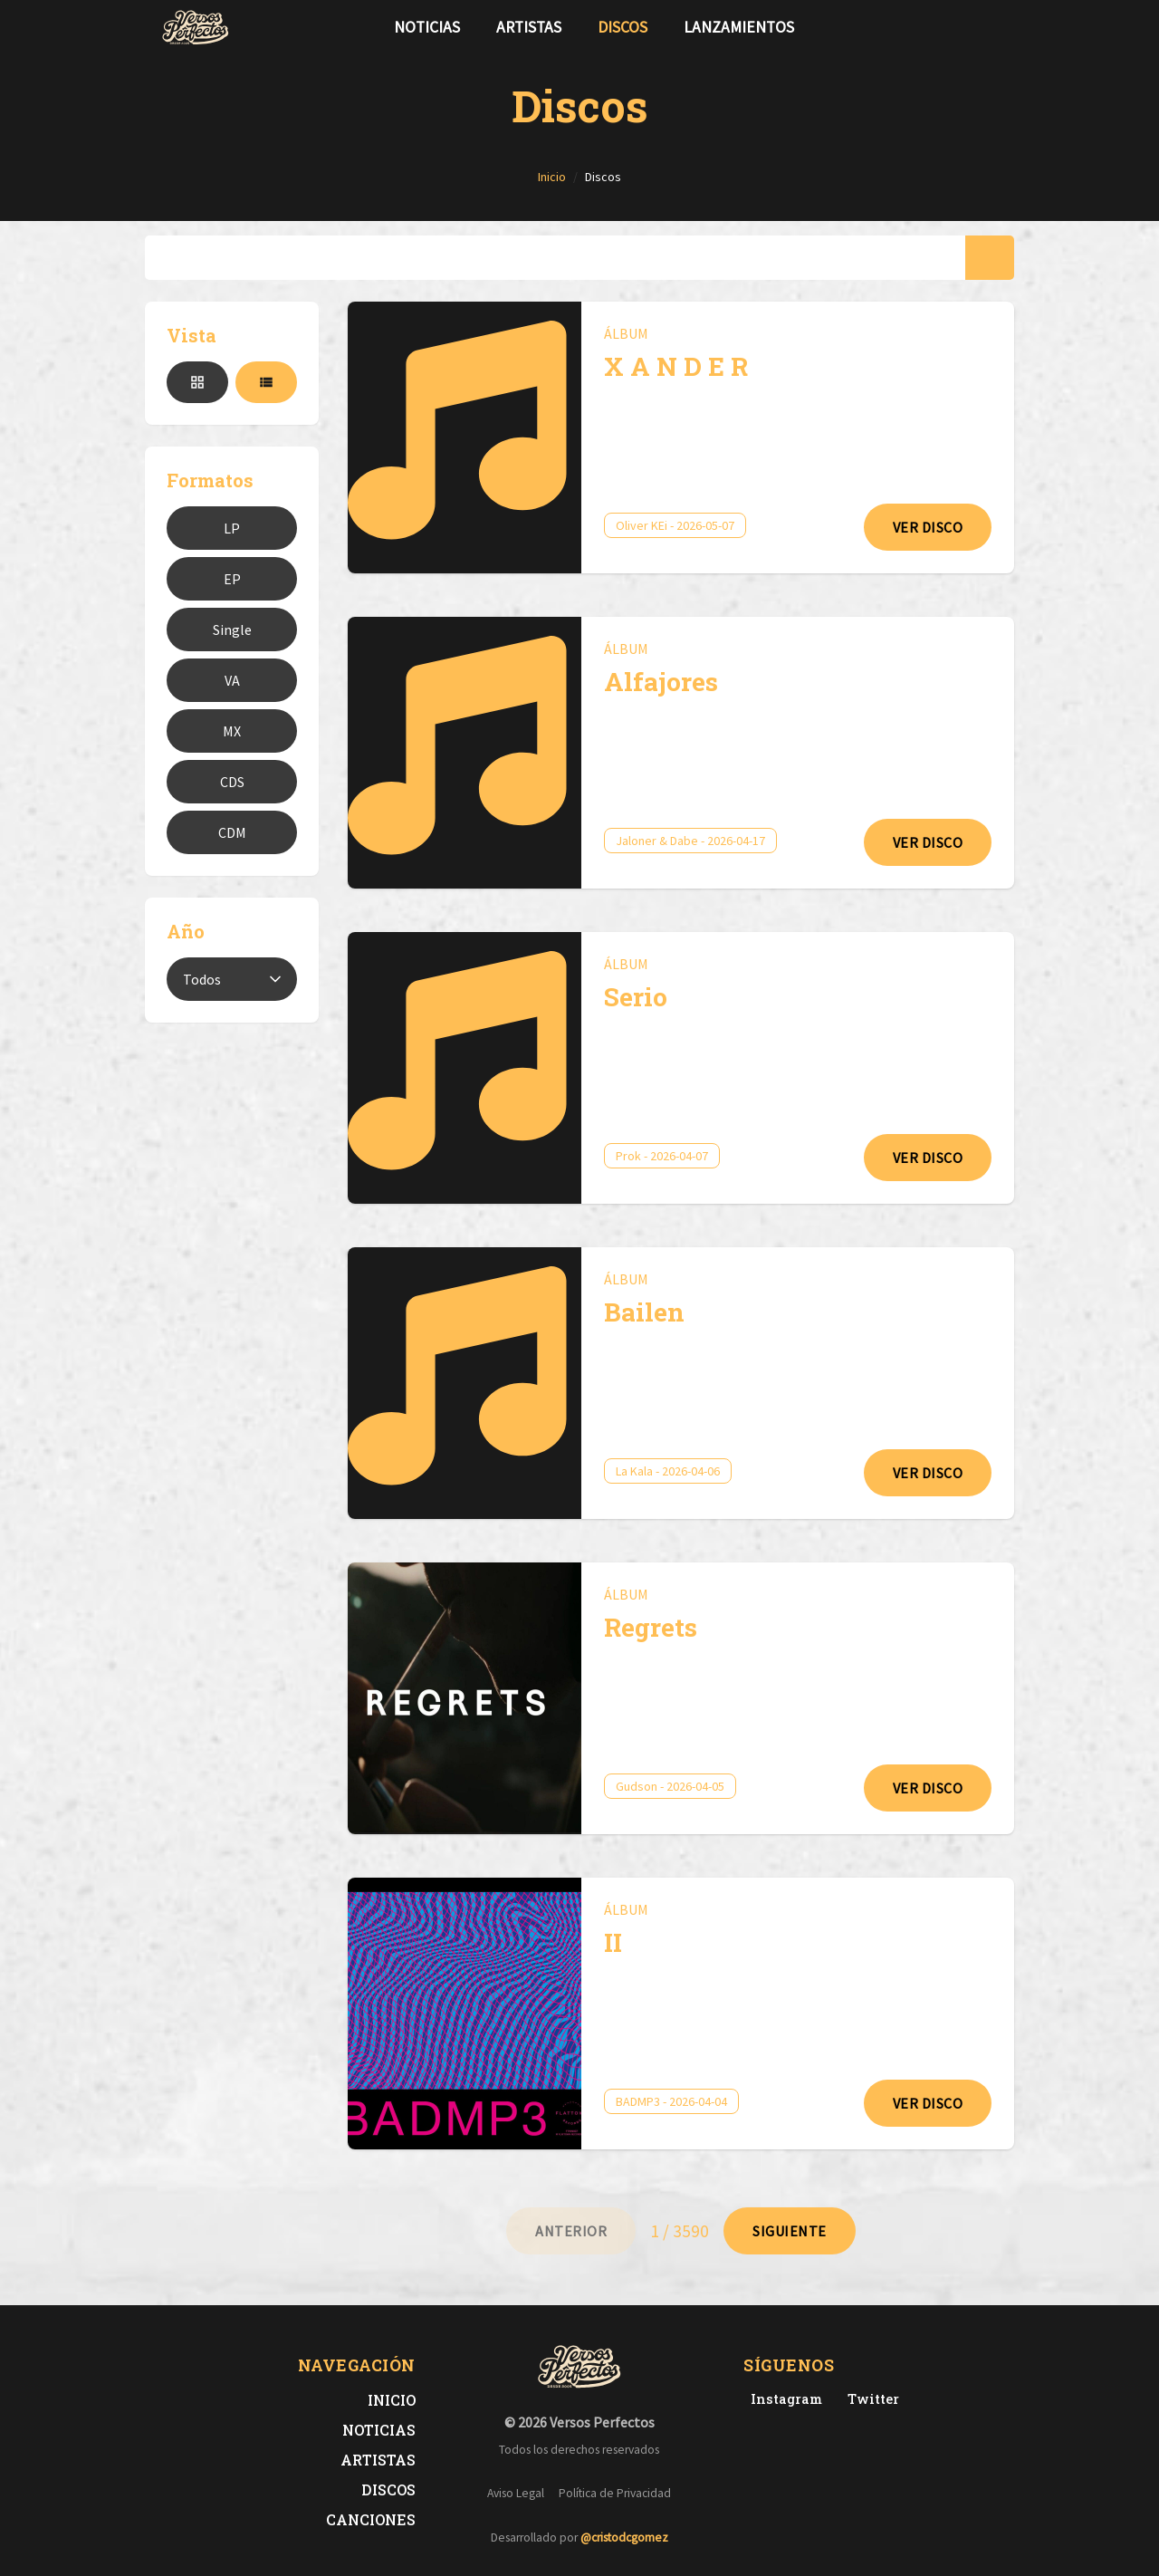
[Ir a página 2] (789, 2230)
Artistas (528, 27)
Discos (622, 27)
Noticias (427, 27)
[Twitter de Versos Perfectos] (869, 2399)
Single (232, 629)
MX (232, 731)
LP (232, 528)
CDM (232, 832)
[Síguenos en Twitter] (963, 27)
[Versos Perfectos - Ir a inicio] (195, 27)
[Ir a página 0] (571, 2230)
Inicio (392, 2399)
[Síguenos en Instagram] (992, 27)
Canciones (371, 2519)
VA (232, 680)
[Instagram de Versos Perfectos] (782, 2399)
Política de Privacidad (615, 2493)
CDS (232, 782)
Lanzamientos (739, 27)
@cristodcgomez (624, 2537)
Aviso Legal (515, 2493)
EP (232, 579)
